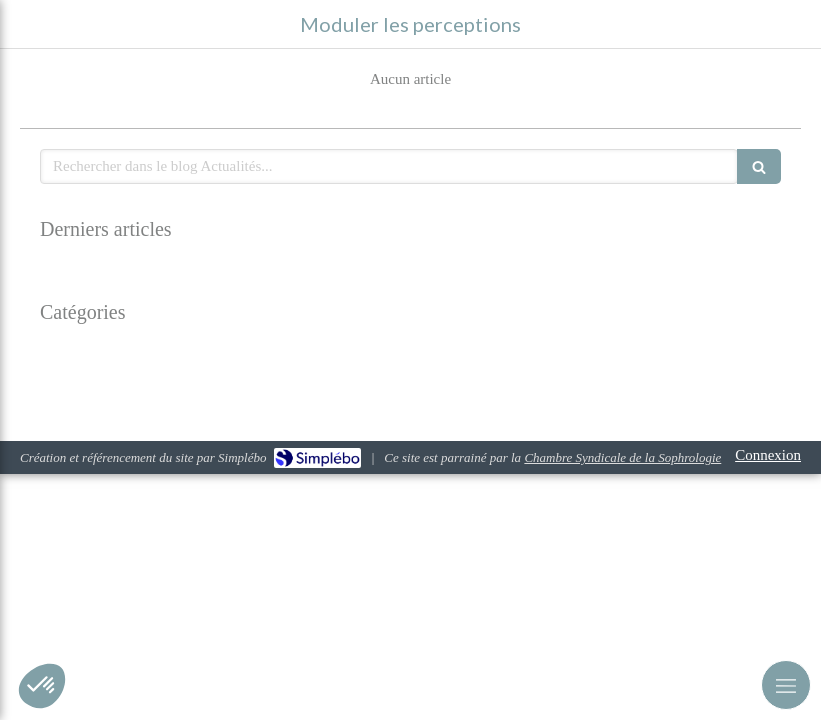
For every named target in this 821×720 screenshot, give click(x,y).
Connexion (768, 455)
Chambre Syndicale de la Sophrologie (622, 457)
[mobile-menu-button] (786, 685)
